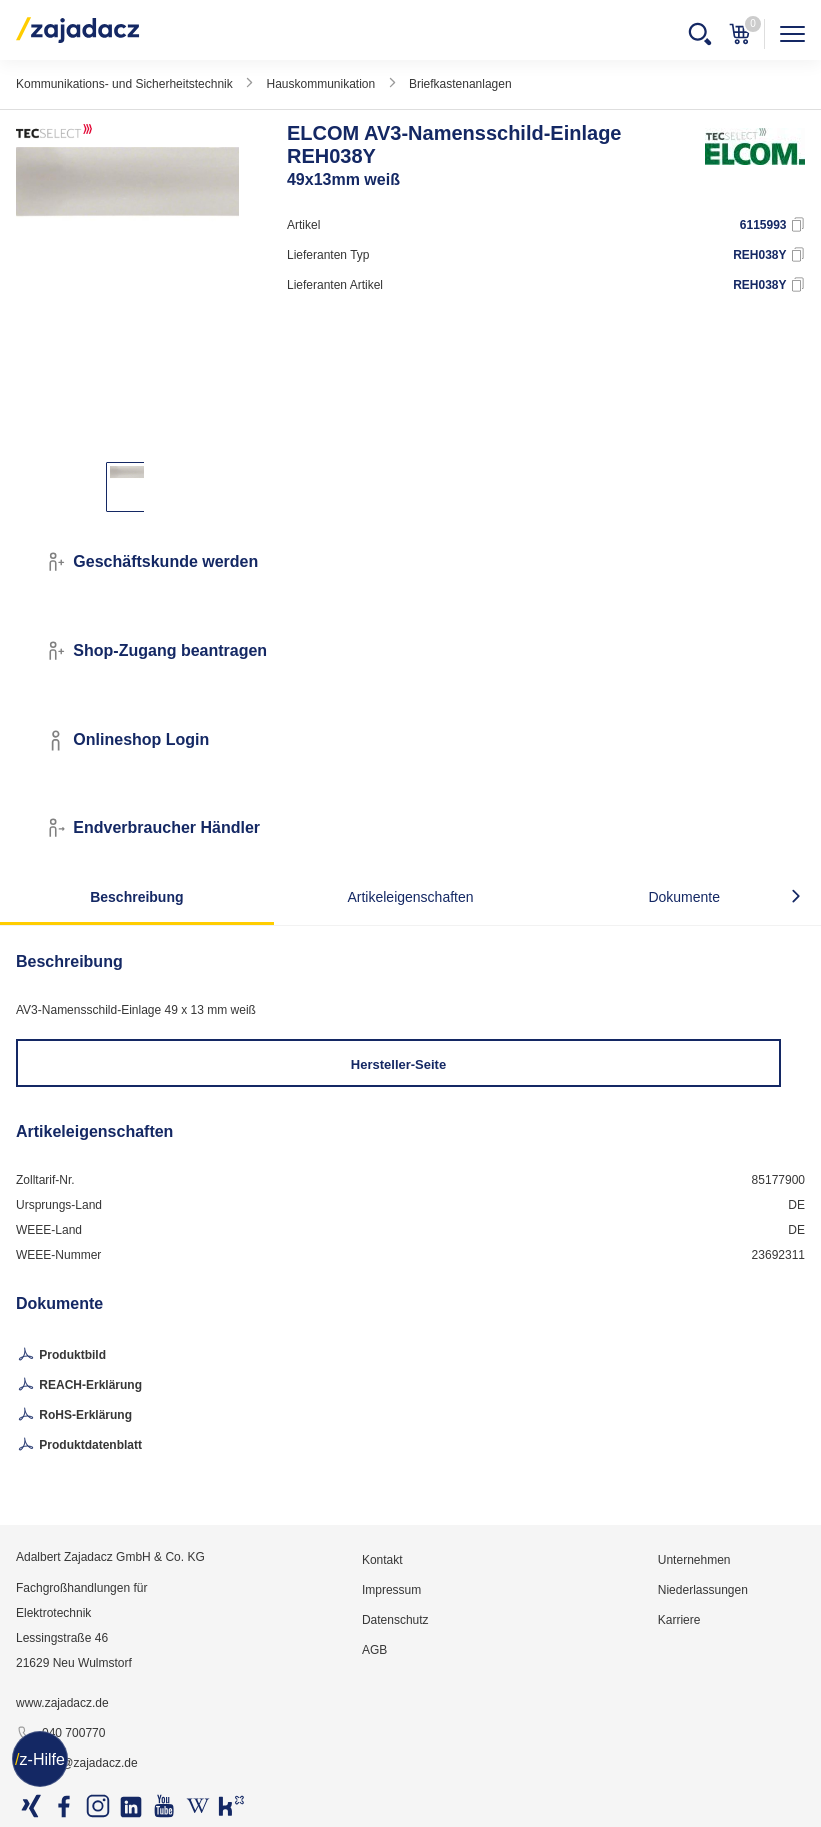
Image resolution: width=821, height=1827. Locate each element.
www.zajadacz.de (62, 1703)
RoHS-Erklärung (74, 1416)
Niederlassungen (703, 1590)
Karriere (679, 1620)
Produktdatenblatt (79, 1446)
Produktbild (61, 1356)
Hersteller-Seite (398, 1064)
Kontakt (382, 1560)
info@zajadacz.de (77, 1764)
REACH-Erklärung (79, 1386)
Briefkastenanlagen (460, 84)
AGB (374, 1650)
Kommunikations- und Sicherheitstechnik (124, 84)
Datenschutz (395, 1620)
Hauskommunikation (320, 84)
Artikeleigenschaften (410, 897)
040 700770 (60, 1734)
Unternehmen (694, 1560)
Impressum (391, 1590)
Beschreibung (136, 897)
